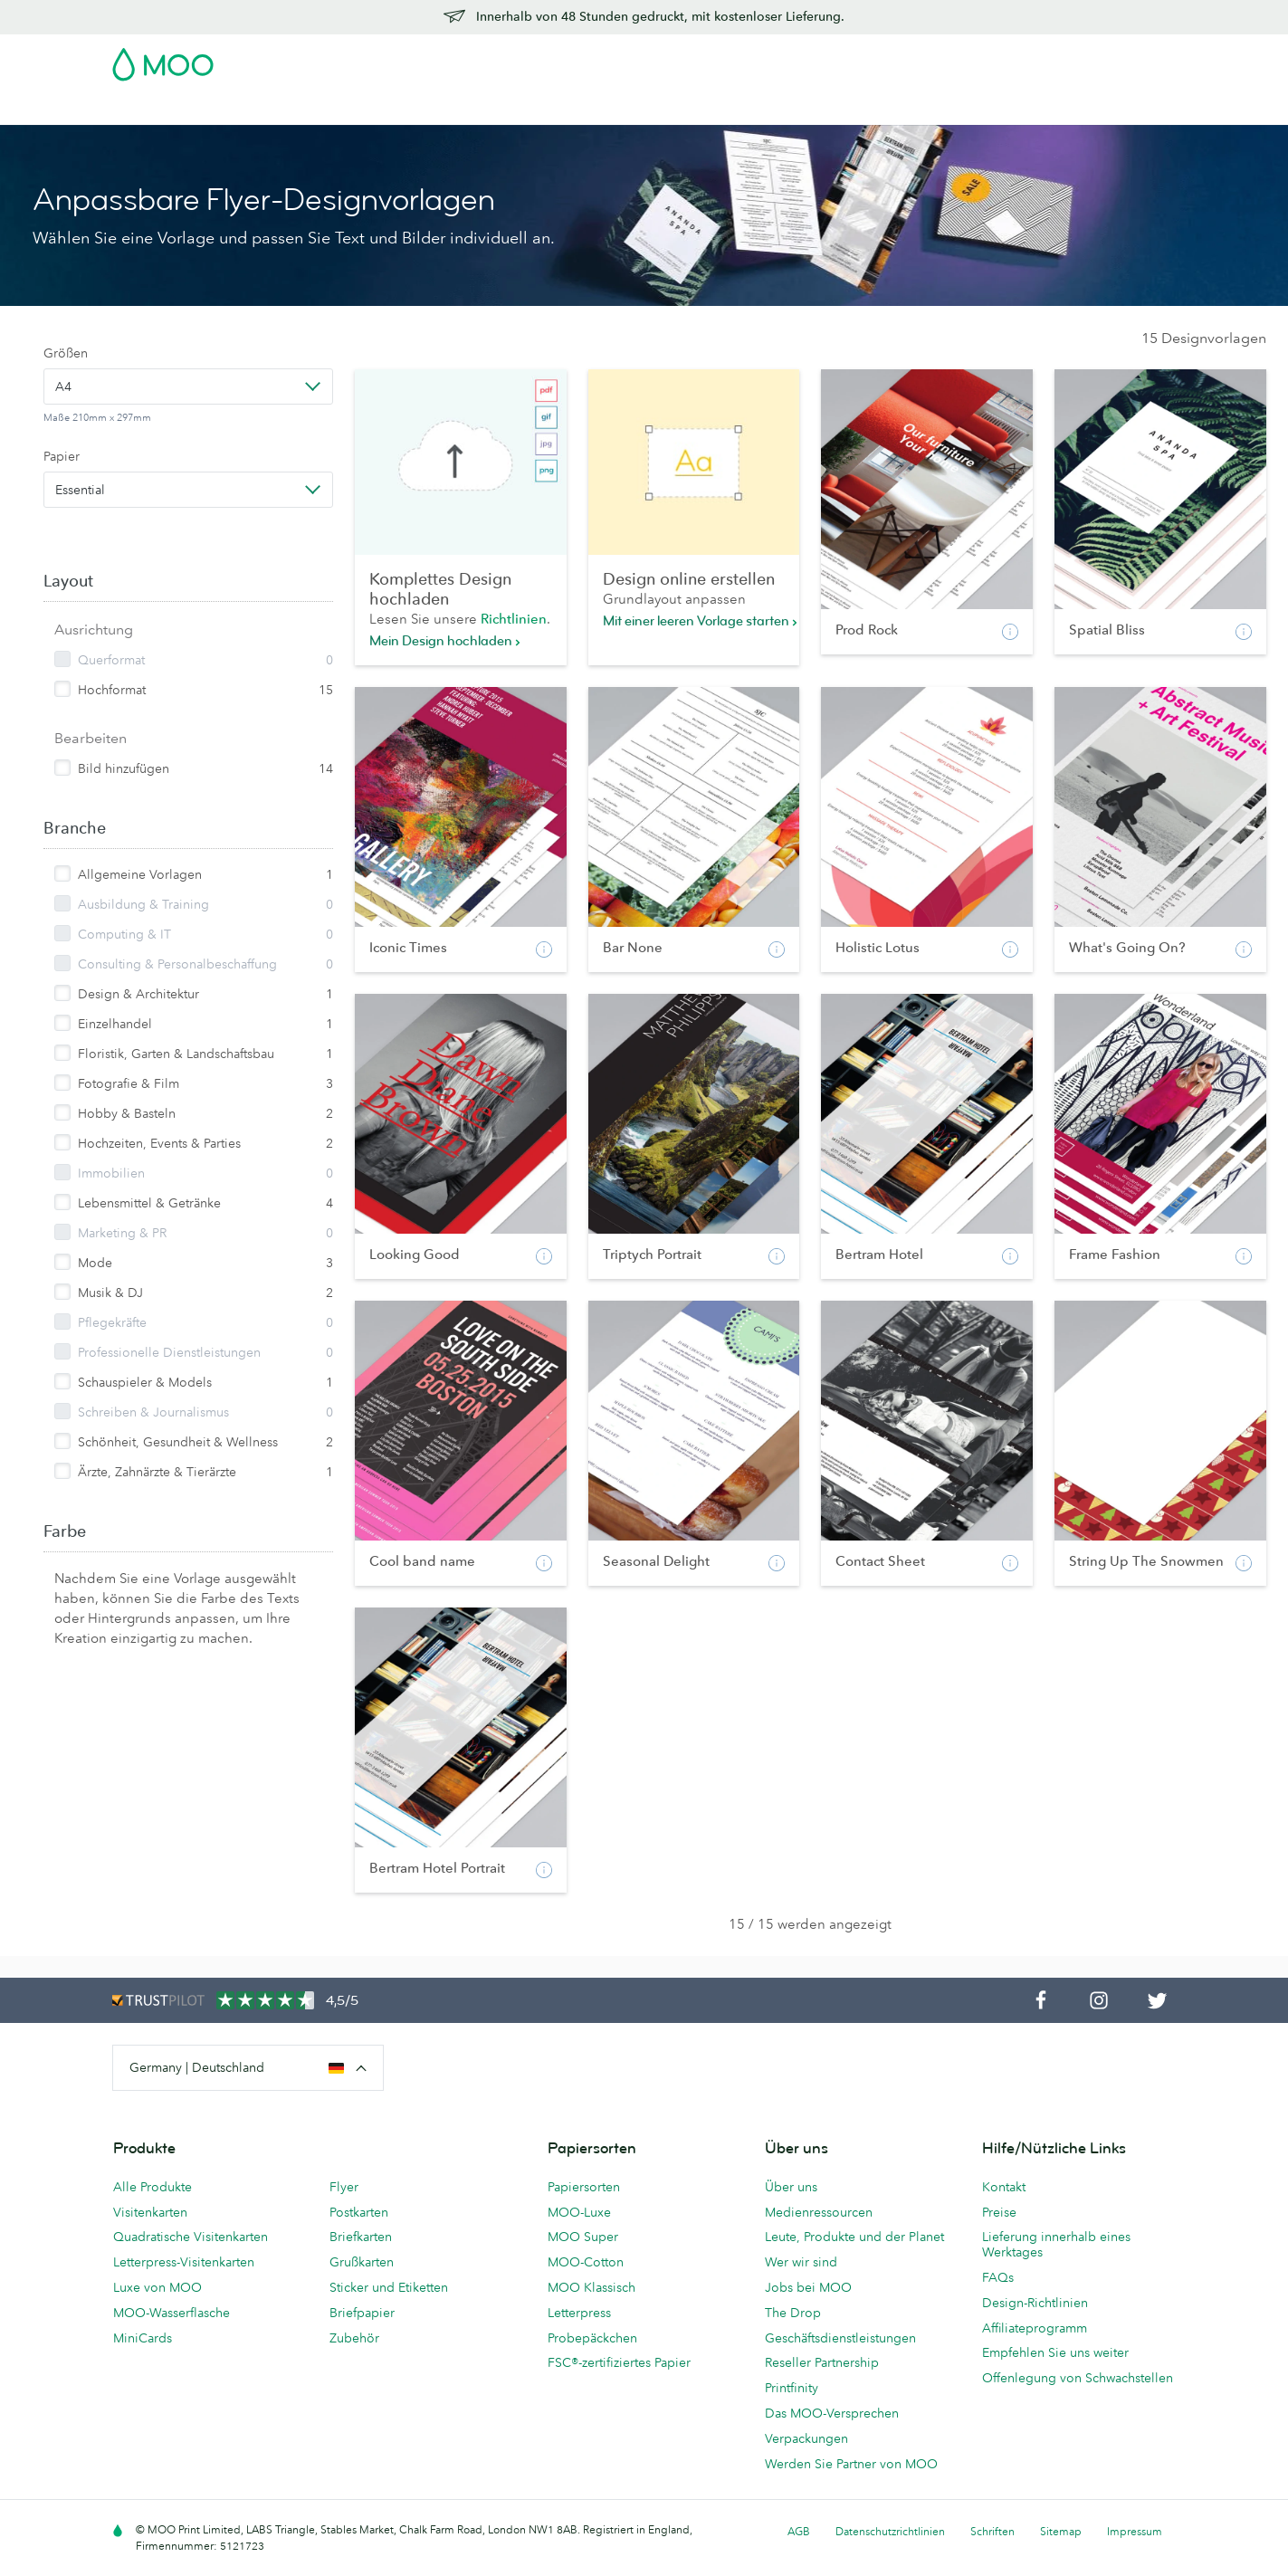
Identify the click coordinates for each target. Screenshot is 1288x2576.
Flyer (439, 109)
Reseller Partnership (822, 2362)
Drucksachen (514, 109)
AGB (798, 2531)
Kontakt (1004, 2187)
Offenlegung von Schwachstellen (1077, 2378)
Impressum (1134, 2531)
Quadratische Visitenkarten (190, 2236)
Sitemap (1061, 2531)
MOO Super (583, 2236)
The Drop (793, 2312)
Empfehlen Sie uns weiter (1055, 2352)
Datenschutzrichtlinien (890, 2531)
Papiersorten (584, 2187)
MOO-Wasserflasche (171, 2312)
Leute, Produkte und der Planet (854, 2236)
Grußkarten (361, 2262)
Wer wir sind (801, 2262)
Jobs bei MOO (808, 2287)
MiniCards (142, 2338)
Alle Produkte (152, 2187)
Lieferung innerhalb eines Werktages (1056, 2244)
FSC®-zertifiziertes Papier (619, 2362)
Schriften (992, 2531)
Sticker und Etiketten (388, 2287)
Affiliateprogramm (1034, 2328)
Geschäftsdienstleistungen (727, 109)
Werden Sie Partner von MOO (851, 2464)
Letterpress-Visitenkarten (183, 2262)
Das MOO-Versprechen (832, 2413)
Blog (841, 109)
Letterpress (579, 2312)
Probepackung (809, 59)
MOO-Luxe (579, 2212)
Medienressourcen (819, 2212)
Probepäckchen (592, 2338)
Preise (999, 2212)
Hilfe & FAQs (912, 109)
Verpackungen (806, 2438)
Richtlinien (514, 618)
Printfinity (791, 2388)
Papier (61, 456)
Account (894, 59)
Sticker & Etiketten (351, 109)
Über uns (791, 2187)
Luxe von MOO (157, 2287)
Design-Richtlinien (1035, 2303)
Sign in (955, 59)
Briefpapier (362, 2312)
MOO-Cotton (586, 2262)
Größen (65, 353)
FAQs (998, 2277)
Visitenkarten (152, 109)
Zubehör (600, 109)
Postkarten (244, 109)
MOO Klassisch (591, 2287)
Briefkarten (360, 2236)
